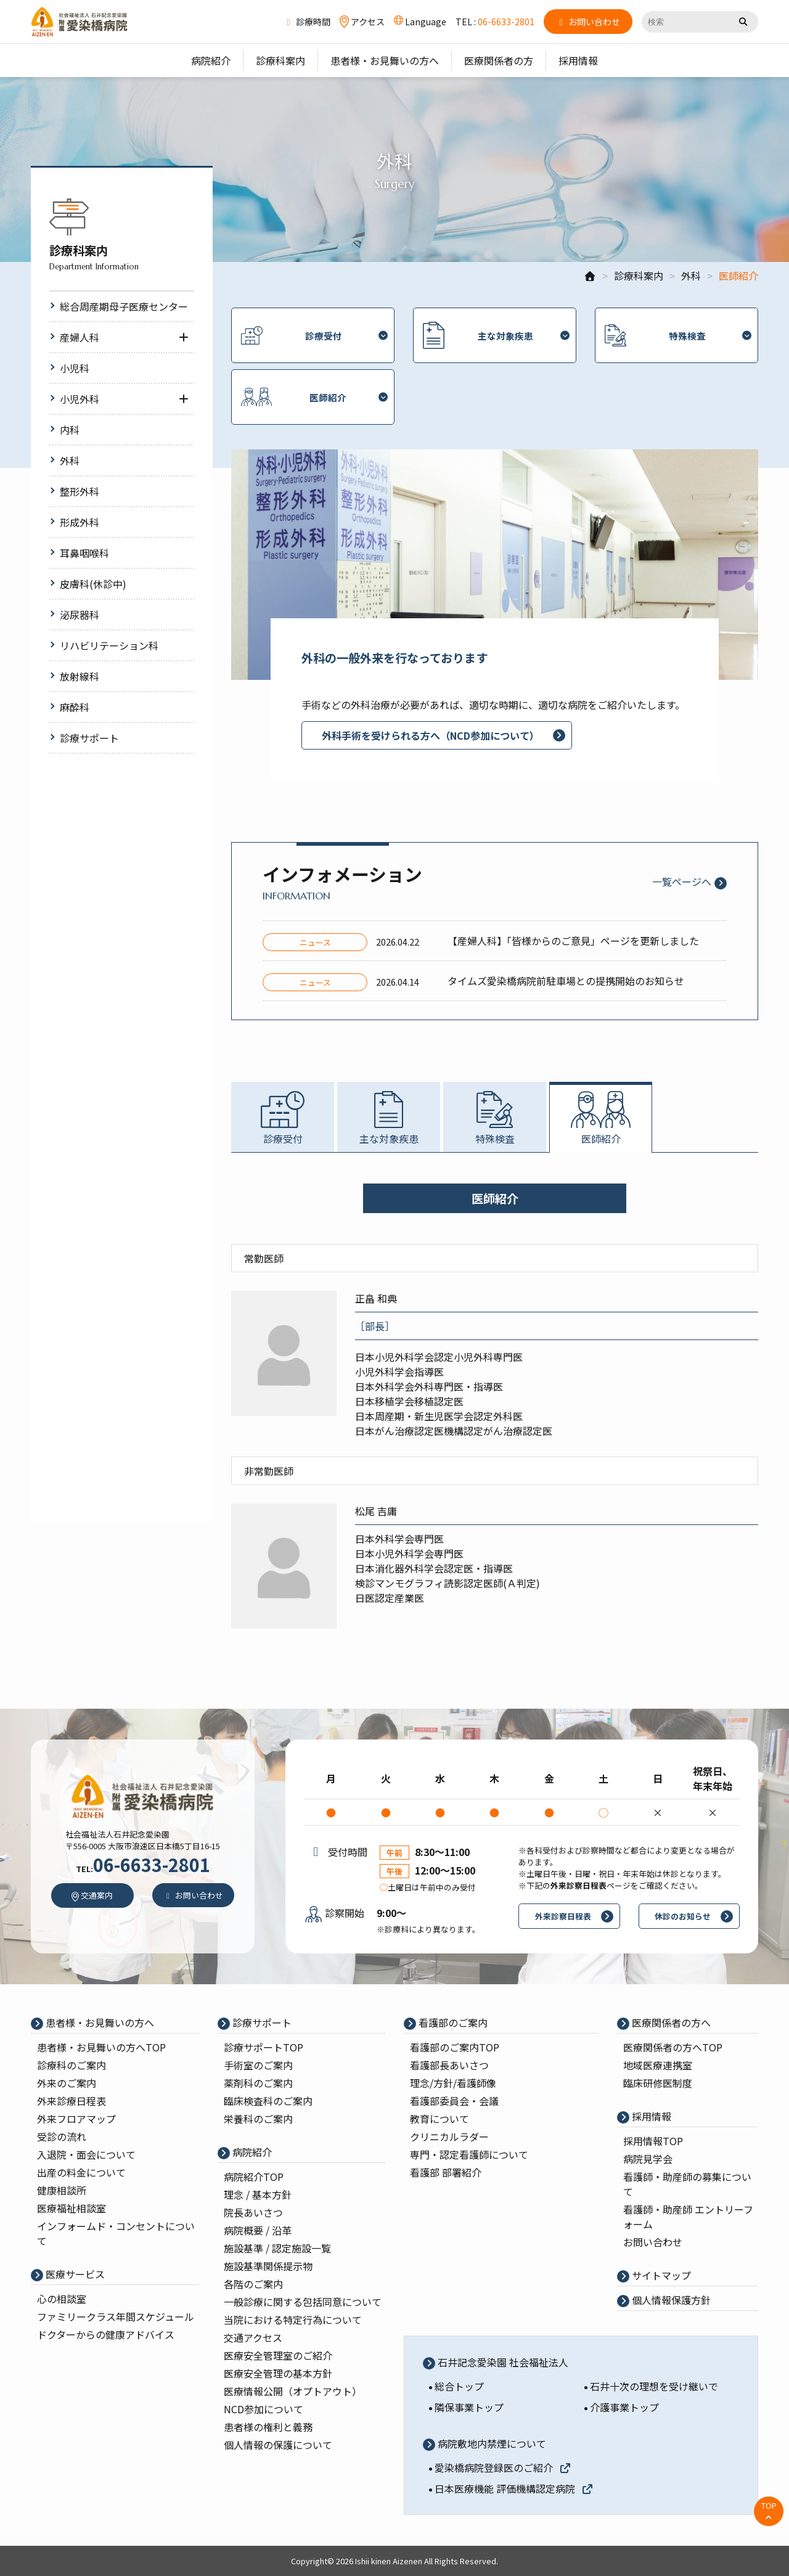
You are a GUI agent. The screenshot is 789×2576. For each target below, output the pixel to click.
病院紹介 (251, 2152)
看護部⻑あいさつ (449, 2065)
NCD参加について (263, 2409)
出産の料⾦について (81, 2172)
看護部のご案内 (452, 2022)
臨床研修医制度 (657, 2082)
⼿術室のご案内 (258, 2065)
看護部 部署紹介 (445, 2172)
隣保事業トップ (469, 2407)
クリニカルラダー (449, 2136)
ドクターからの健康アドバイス (105, 2334)
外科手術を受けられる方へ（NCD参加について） (430, 735)
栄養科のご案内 (258, 2118)
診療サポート (261, 2022)
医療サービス (74, 2274)
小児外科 (79, 398)
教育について (439, 2118)
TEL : (495, 21)
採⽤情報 (650, 2116)
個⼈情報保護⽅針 (670, 2299)
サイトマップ (660, 2275)
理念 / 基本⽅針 (258, 2194)
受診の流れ (61, 2136)
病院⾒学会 (647, 2158)
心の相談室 (61, 2298)
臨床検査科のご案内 (268, 2100)
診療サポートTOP (263, 2047)
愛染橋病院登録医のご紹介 (503, 2467)
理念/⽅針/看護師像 (453, 2082)
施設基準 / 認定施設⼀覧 (277, 2248)
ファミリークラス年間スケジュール (115, 2316)
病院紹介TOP (254, 2176)
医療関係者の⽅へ (670, 2022)
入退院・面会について (86, 2154)
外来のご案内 (66, 2082)
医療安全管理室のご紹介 (278, 2355)
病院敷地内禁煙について (490, 2443)
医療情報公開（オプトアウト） (293, 2391)
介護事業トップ (624, 2407)
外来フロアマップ (76, 2118)
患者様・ (101, 2047)
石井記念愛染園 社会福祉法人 (501, 2362)
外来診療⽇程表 (71, 2100)
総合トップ (459, 2386)
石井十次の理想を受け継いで (654, 2386)
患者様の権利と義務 (268, 2426)
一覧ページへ (681, 881)
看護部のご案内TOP (454, 2047)
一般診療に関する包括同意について (303, 2301)
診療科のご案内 (71, 2065)
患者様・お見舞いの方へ (98, 2022)
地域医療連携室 (657, 2065)
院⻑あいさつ (253, 2212)
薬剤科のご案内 (258, 2082)
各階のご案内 (253, 2283)
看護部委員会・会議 (454, 2100)
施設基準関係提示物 (268, 2266)
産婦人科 (79, 337)
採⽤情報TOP (653, 2140)
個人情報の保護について (278, 2444)
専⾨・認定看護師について (469, 2154)
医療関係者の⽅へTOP (672, 2047)
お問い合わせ (652, 2242)
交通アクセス (253, 2337)
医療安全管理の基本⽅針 (278, 2373)
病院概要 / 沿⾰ (258, 2230)
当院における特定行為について (293, 2319)
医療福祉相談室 (71, 2208)
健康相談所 (61, 2190)
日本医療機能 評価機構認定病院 (514, 2488)
